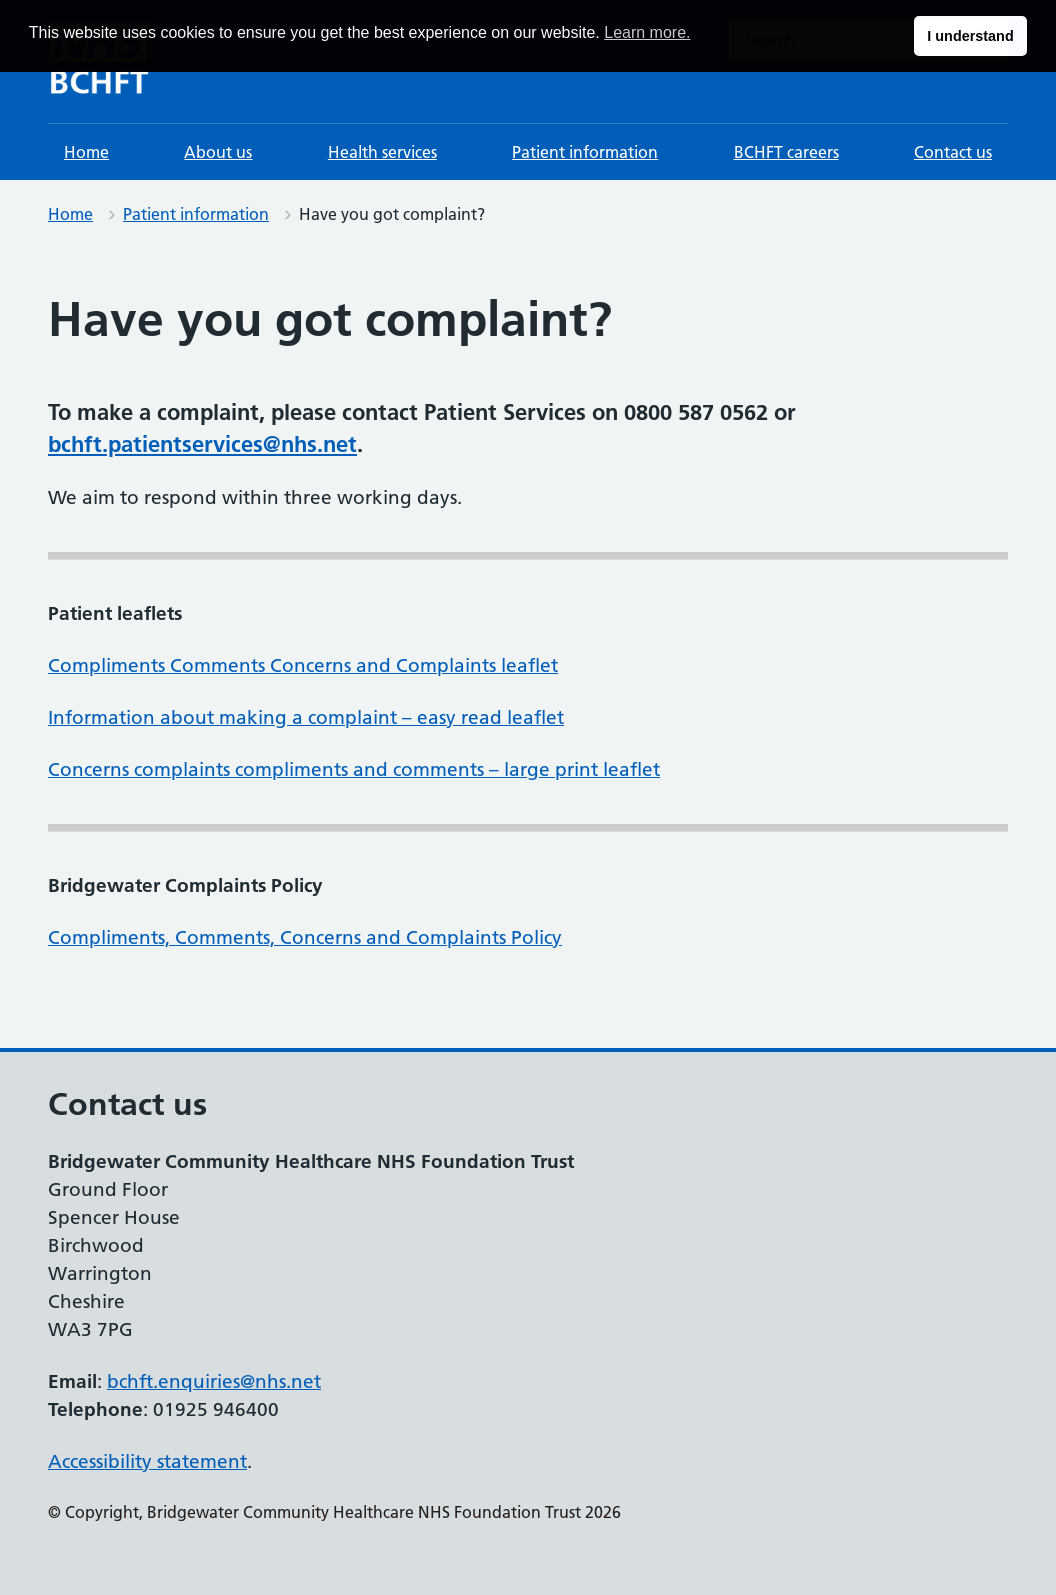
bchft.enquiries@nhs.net (214, 1381)
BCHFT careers (786, 152)
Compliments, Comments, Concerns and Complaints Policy (305, 937)
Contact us (953, 152)
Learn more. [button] (647, 32)
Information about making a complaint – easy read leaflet (306, 717)
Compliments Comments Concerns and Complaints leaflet (303, 665)
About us (218, 152)
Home (86, 152)
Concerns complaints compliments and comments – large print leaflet (354, 769)
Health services (382, 152)
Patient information (585, 152)
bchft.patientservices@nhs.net (202, 444)
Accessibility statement (147, 1461)
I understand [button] (970, 36)
